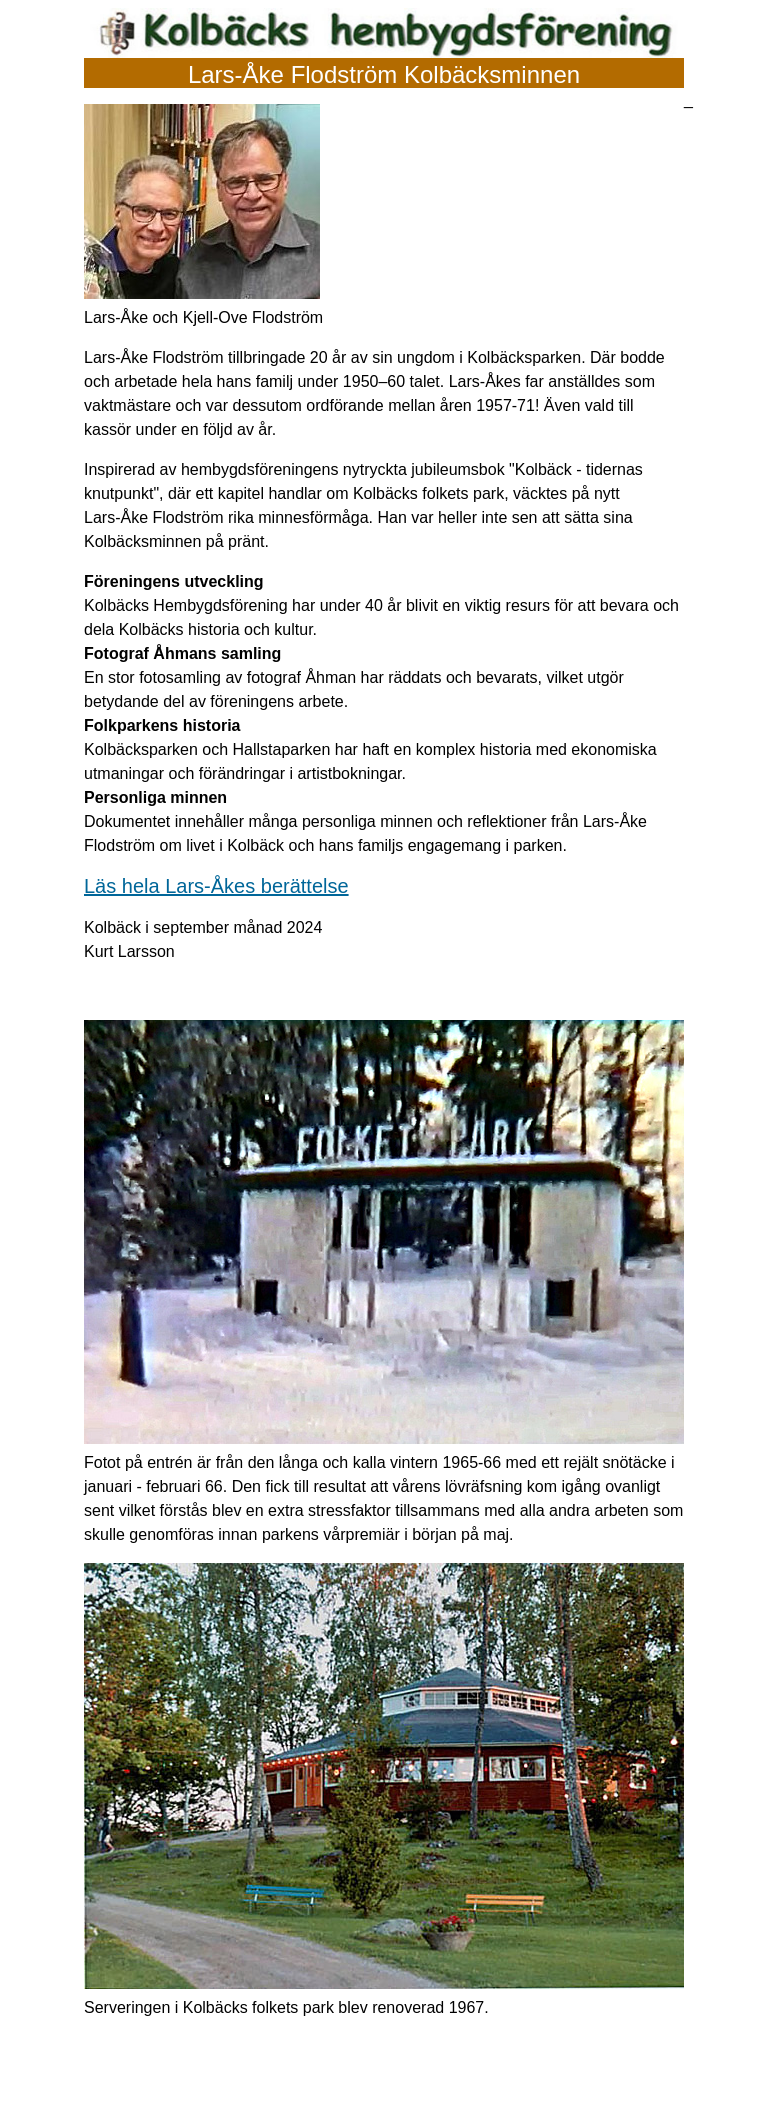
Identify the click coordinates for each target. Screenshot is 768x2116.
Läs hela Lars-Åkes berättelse (216, 886)
